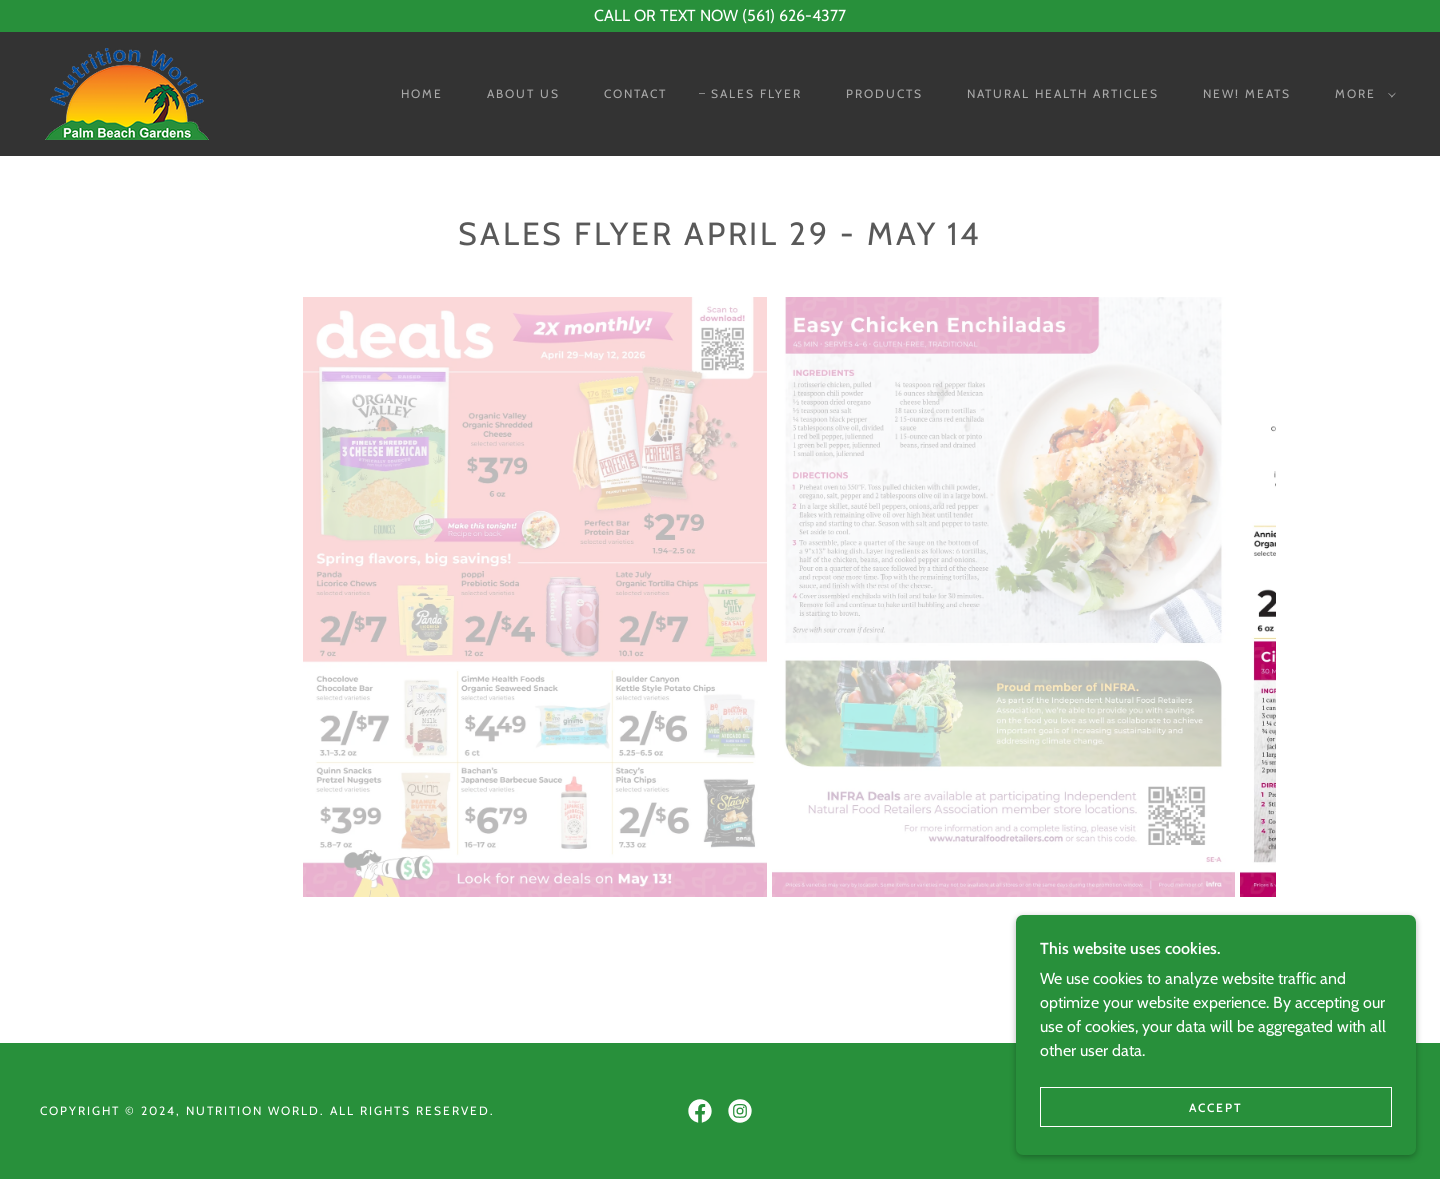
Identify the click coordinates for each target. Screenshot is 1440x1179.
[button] (1361, 94)
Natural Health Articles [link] (1063, 93)
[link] (127, 92)
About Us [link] (523, 93)
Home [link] (422, 93)
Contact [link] (635, 93)
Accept (1216, 1107)
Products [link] (884, 93)
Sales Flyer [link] (756, 93)
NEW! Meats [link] (1247, 93)
